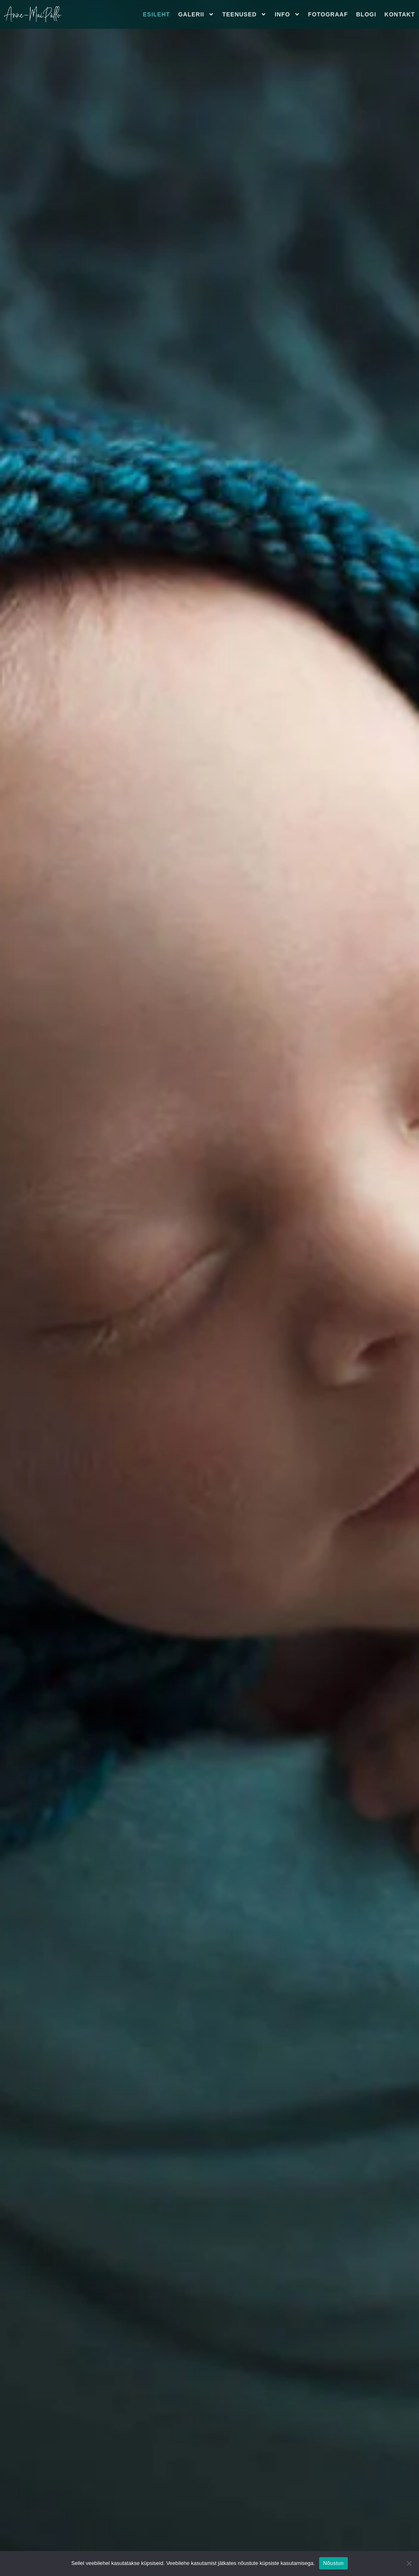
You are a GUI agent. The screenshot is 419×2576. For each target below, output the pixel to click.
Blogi (366, 14)
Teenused (244, 14)
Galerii (196, 14)
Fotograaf (328, 14)
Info (287, 14)
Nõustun (333, 2563)
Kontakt (400, 14)
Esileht (156, 14)
